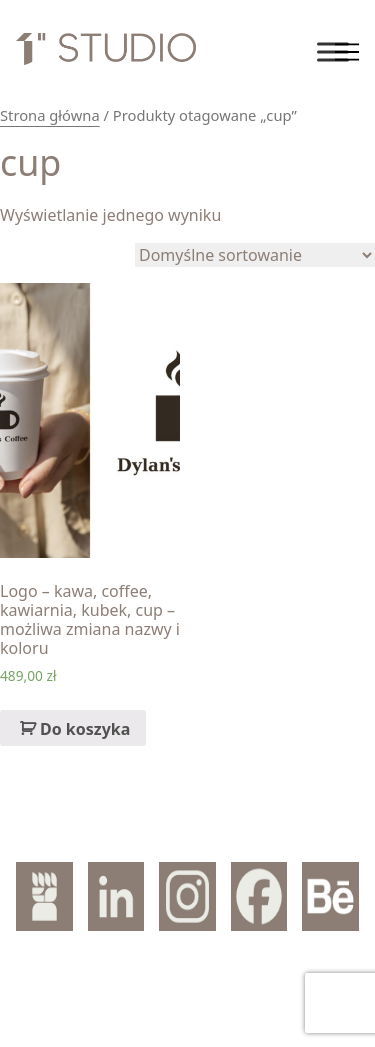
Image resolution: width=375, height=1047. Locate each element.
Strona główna (50, 115)
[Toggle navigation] (347, 52)
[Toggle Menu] (333, 51)
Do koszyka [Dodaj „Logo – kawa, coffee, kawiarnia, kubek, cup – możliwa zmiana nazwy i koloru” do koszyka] (85, 729)
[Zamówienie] (255, 255)
